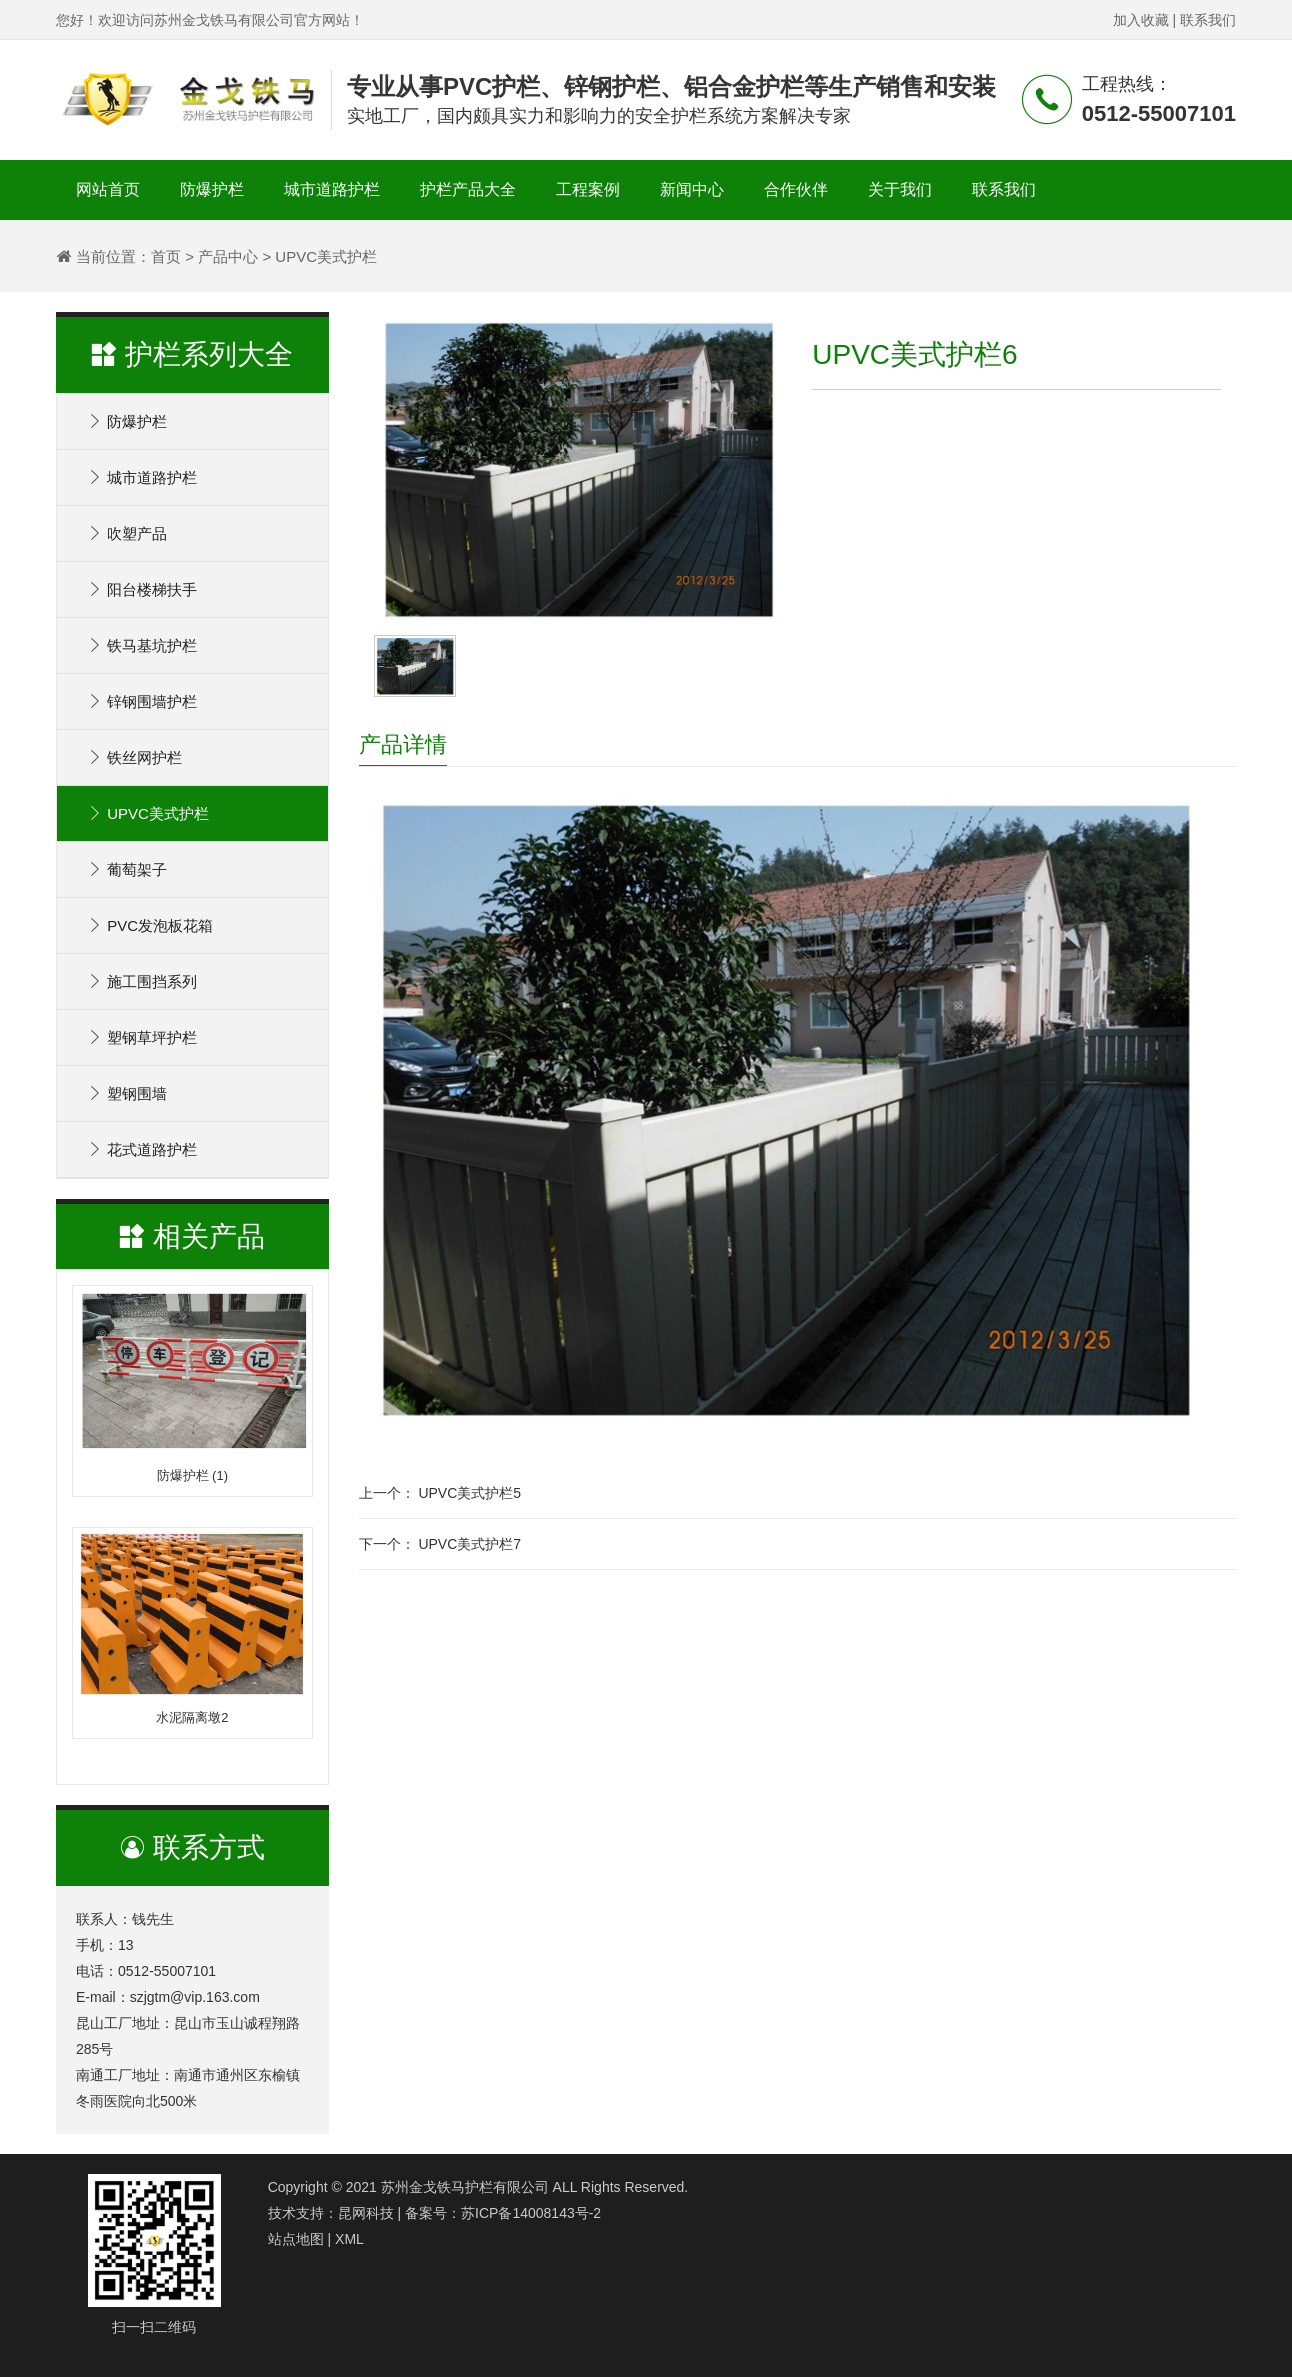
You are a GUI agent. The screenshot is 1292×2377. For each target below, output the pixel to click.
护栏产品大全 (468, 189)
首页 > (172, 256)
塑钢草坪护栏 (142, 1037)
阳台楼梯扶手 (142, 589)
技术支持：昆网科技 (331, 2213)
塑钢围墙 (127, 1093)
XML (349, 2239)
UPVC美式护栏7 (469, 1544)
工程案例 (588, 189)
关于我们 (900, 189)
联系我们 (1208, 20)
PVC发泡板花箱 (150, 925)
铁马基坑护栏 (142, 645)
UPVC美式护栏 (148, 813)
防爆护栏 (212, 189)
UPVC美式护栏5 (469, 1493)
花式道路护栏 (142, 1149)
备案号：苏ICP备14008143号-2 (503, 2213)
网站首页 (108, 189)
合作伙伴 (796, 189)
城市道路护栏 (332, 189)
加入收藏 (1141, 20)
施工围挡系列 (142, 981)
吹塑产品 (127, 533)
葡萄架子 (127, 869)
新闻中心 (692, 189)
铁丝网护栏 (134, 757)
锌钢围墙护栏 (142, 701)
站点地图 (296, 2239)
